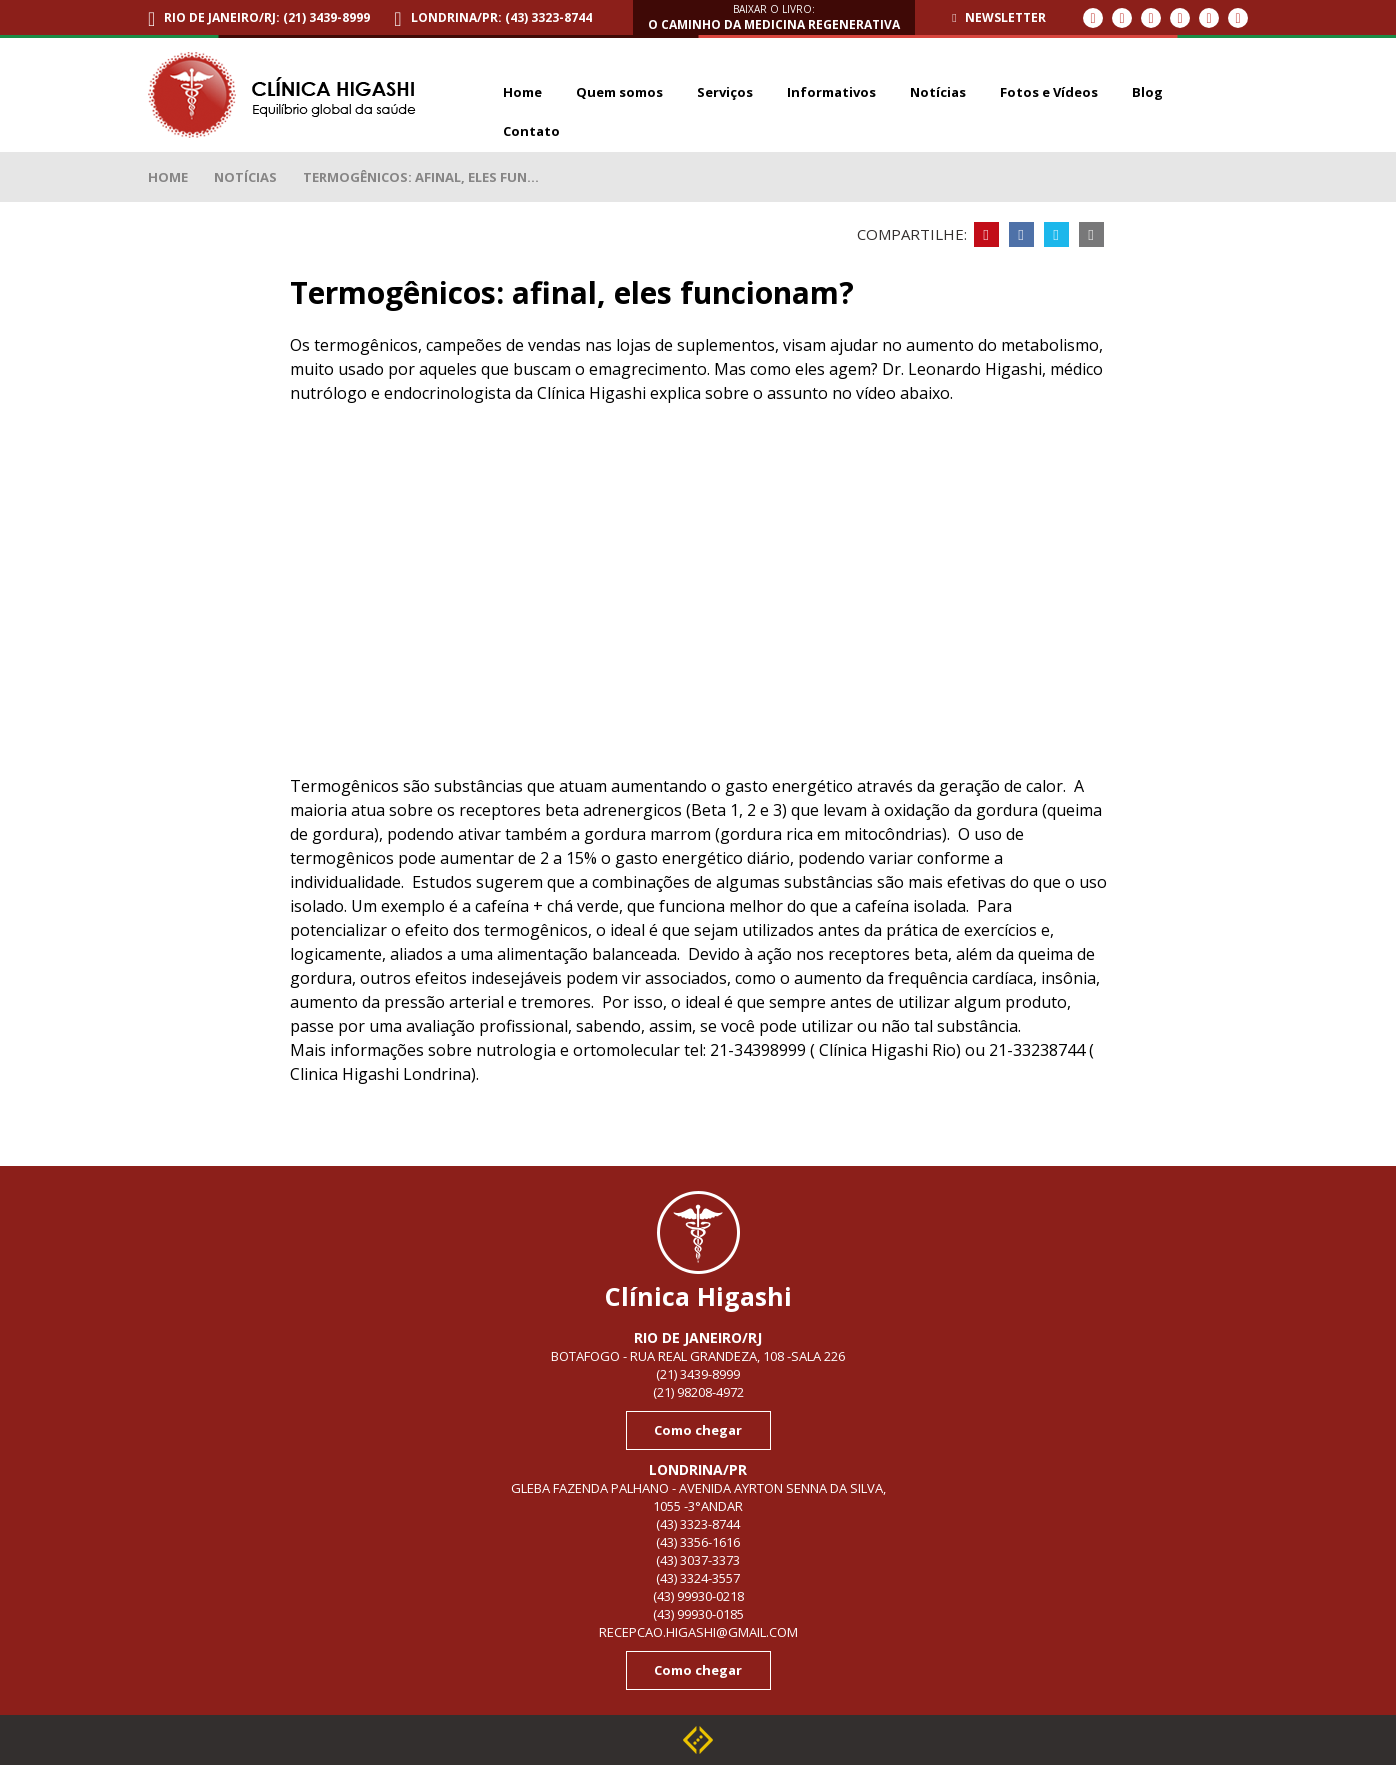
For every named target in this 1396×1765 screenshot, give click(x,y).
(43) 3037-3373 (698, 1560)
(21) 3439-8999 (698, 1374)
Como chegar (698, 1430)
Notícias (245, 177)
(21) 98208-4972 (698, 1392)
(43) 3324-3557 (698, 1578)
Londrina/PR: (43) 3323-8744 (501, 17)
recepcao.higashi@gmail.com (698, 1632)
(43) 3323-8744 (698, 1524)
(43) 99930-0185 (698, 1614)
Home (168, 177)
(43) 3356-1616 (698, 1542)
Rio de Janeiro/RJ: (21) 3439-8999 (267, 17)
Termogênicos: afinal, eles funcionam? (229, 57)
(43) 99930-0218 (698, 1596)
